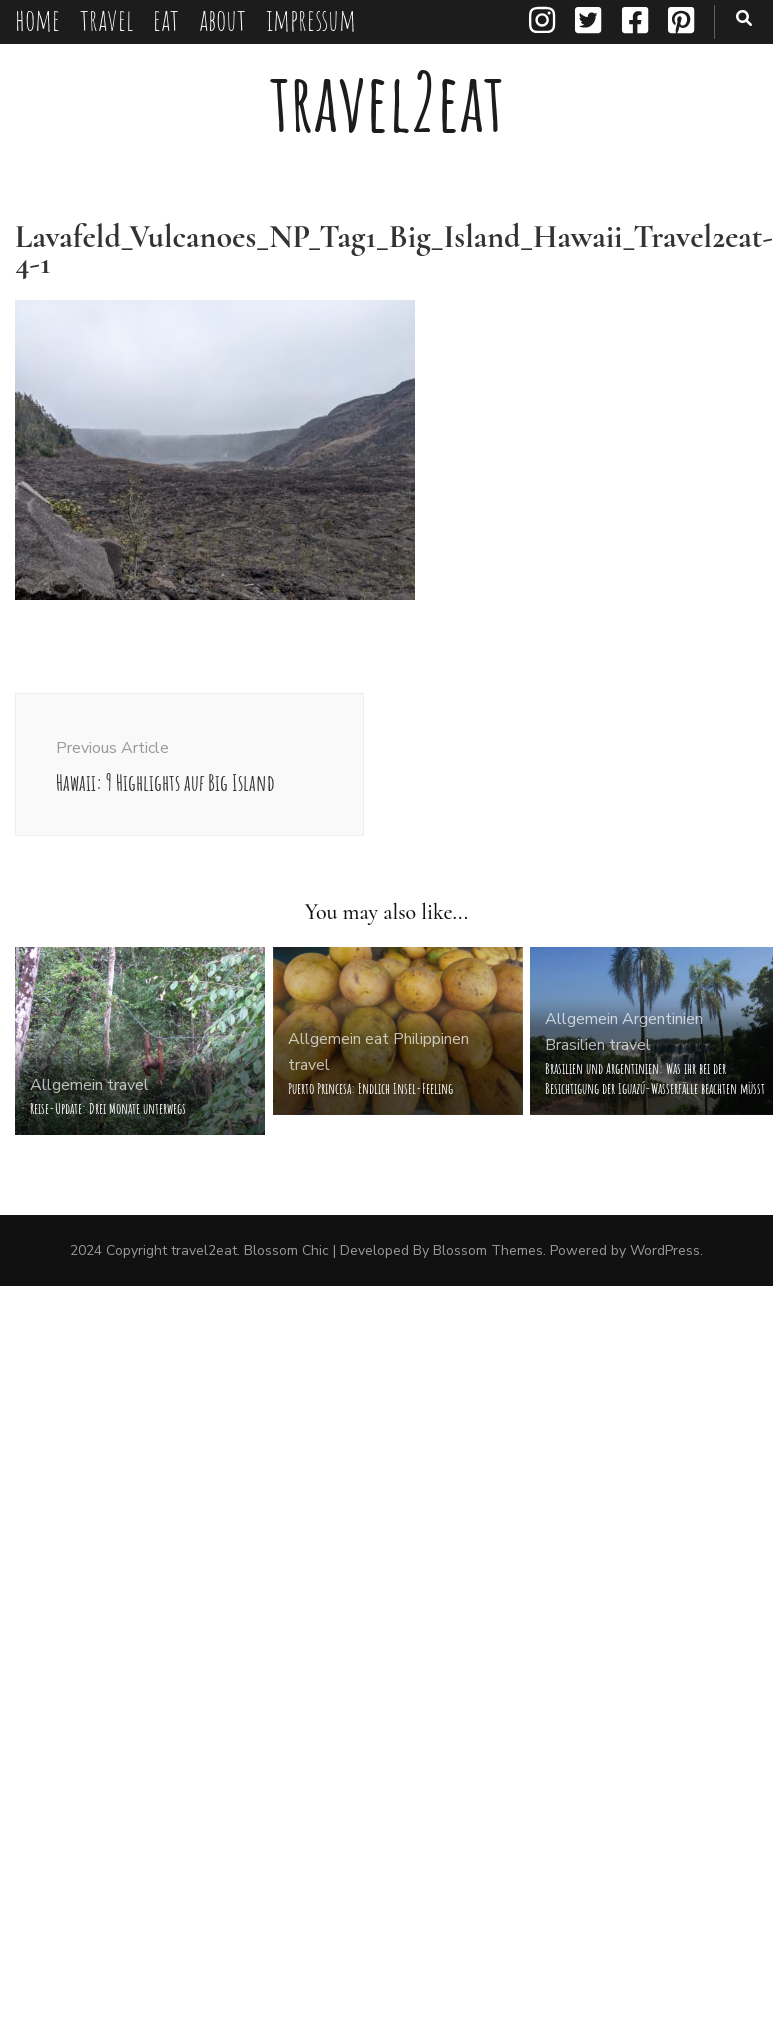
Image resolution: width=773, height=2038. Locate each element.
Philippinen (431, 1039)
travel (106, 19)
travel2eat (387, 101)
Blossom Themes (488, 1250)
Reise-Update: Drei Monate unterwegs (108, 1108)
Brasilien (575, 1045)
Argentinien (662, 1019)
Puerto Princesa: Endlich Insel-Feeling (370, 1088)
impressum (311, 19)
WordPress (665, 1250)
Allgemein (66, 1085)
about (222, 19)
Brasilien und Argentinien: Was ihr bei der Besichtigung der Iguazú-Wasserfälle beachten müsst (655, 1078)
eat (166, 19)
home (37, 19)
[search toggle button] (744, 18)
